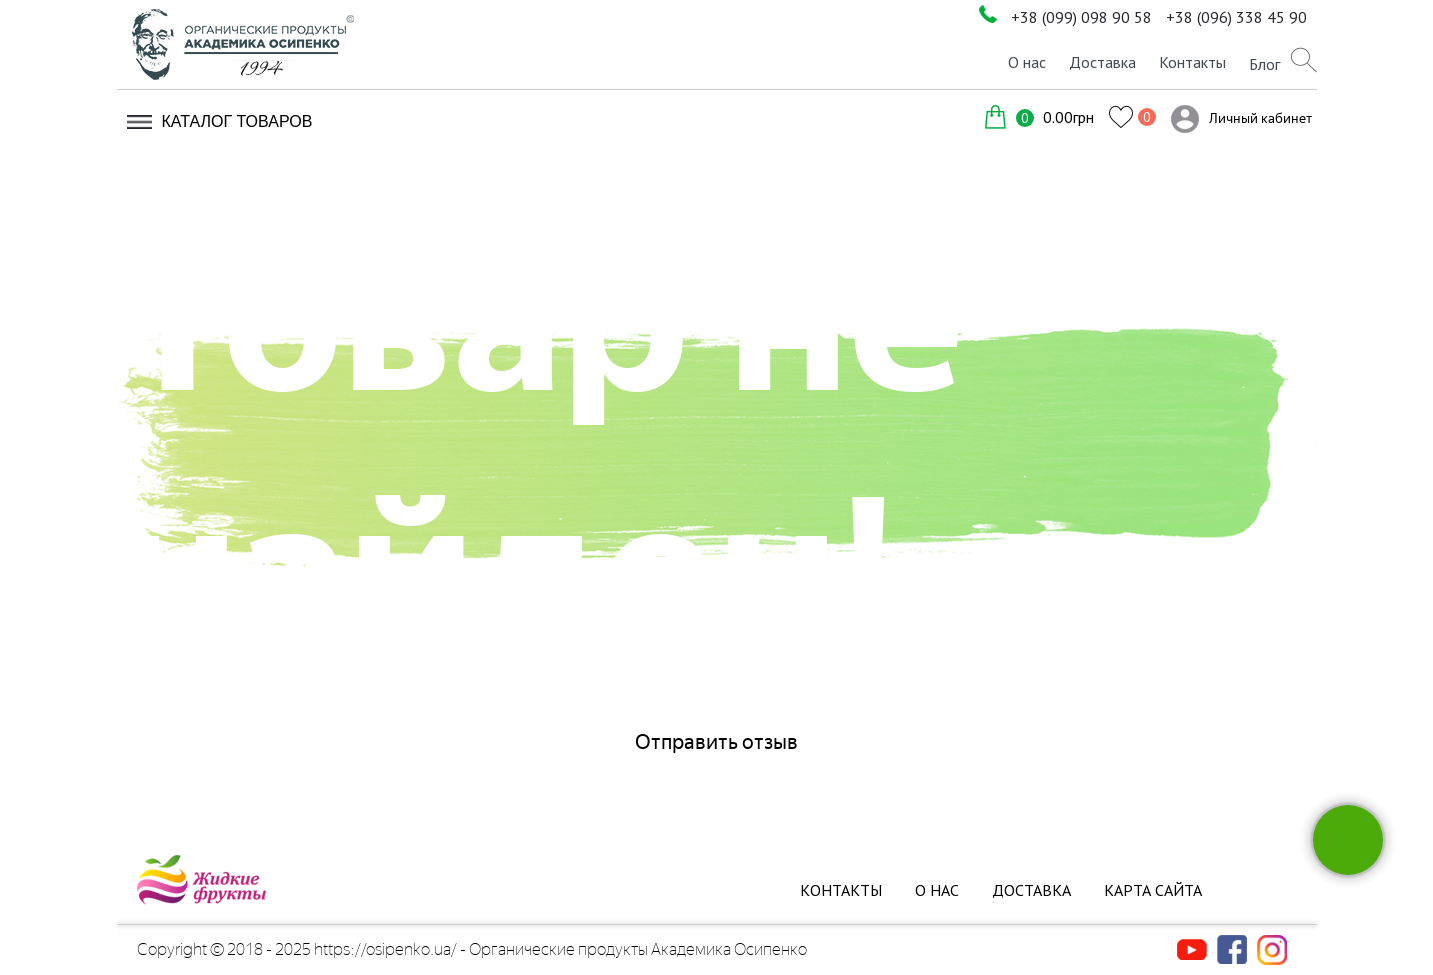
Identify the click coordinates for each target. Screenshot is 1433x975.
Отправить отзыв (716, 742)
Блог (1264, 64)
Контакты (1192, 62)
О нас (1027, 62)
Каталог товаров (237, 121)
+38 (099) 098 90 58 (1081, 17)
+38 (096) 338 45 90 (1236, 17)
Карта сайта (1153, 890)
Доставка (1102, 62)
